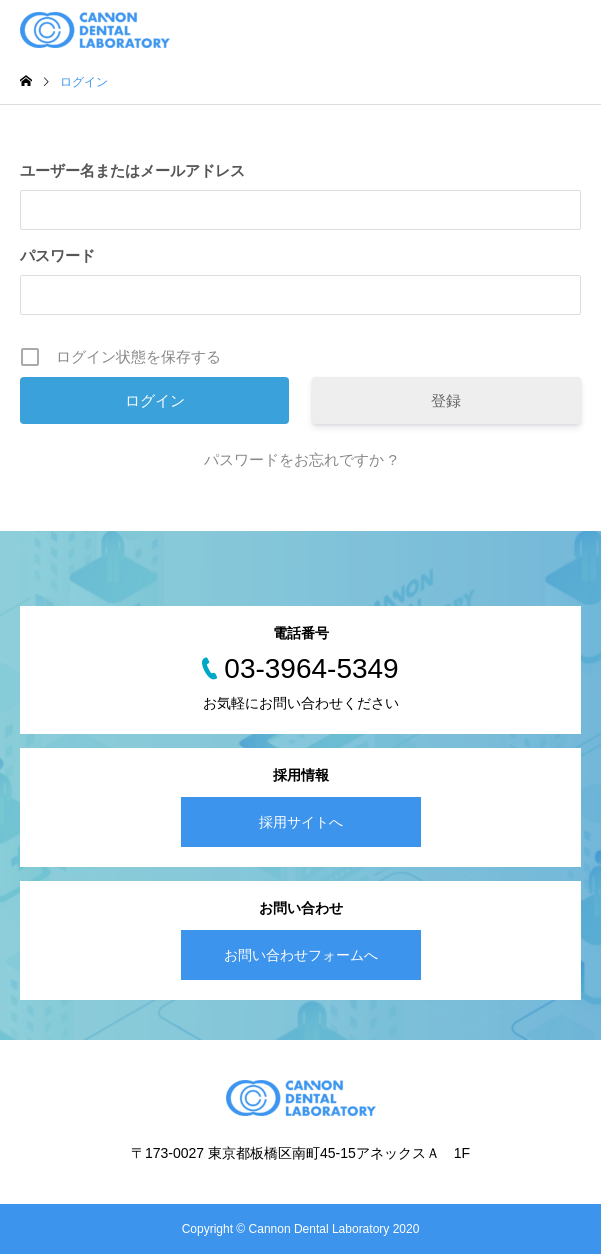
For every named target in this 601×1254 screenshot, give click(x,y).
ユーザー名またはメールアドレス (132, 170)
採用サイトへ (301, 822)
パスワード (57, 255)
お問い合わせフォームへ (301, 955)
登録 (446, 400)
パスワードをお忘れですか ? (300, 459)
